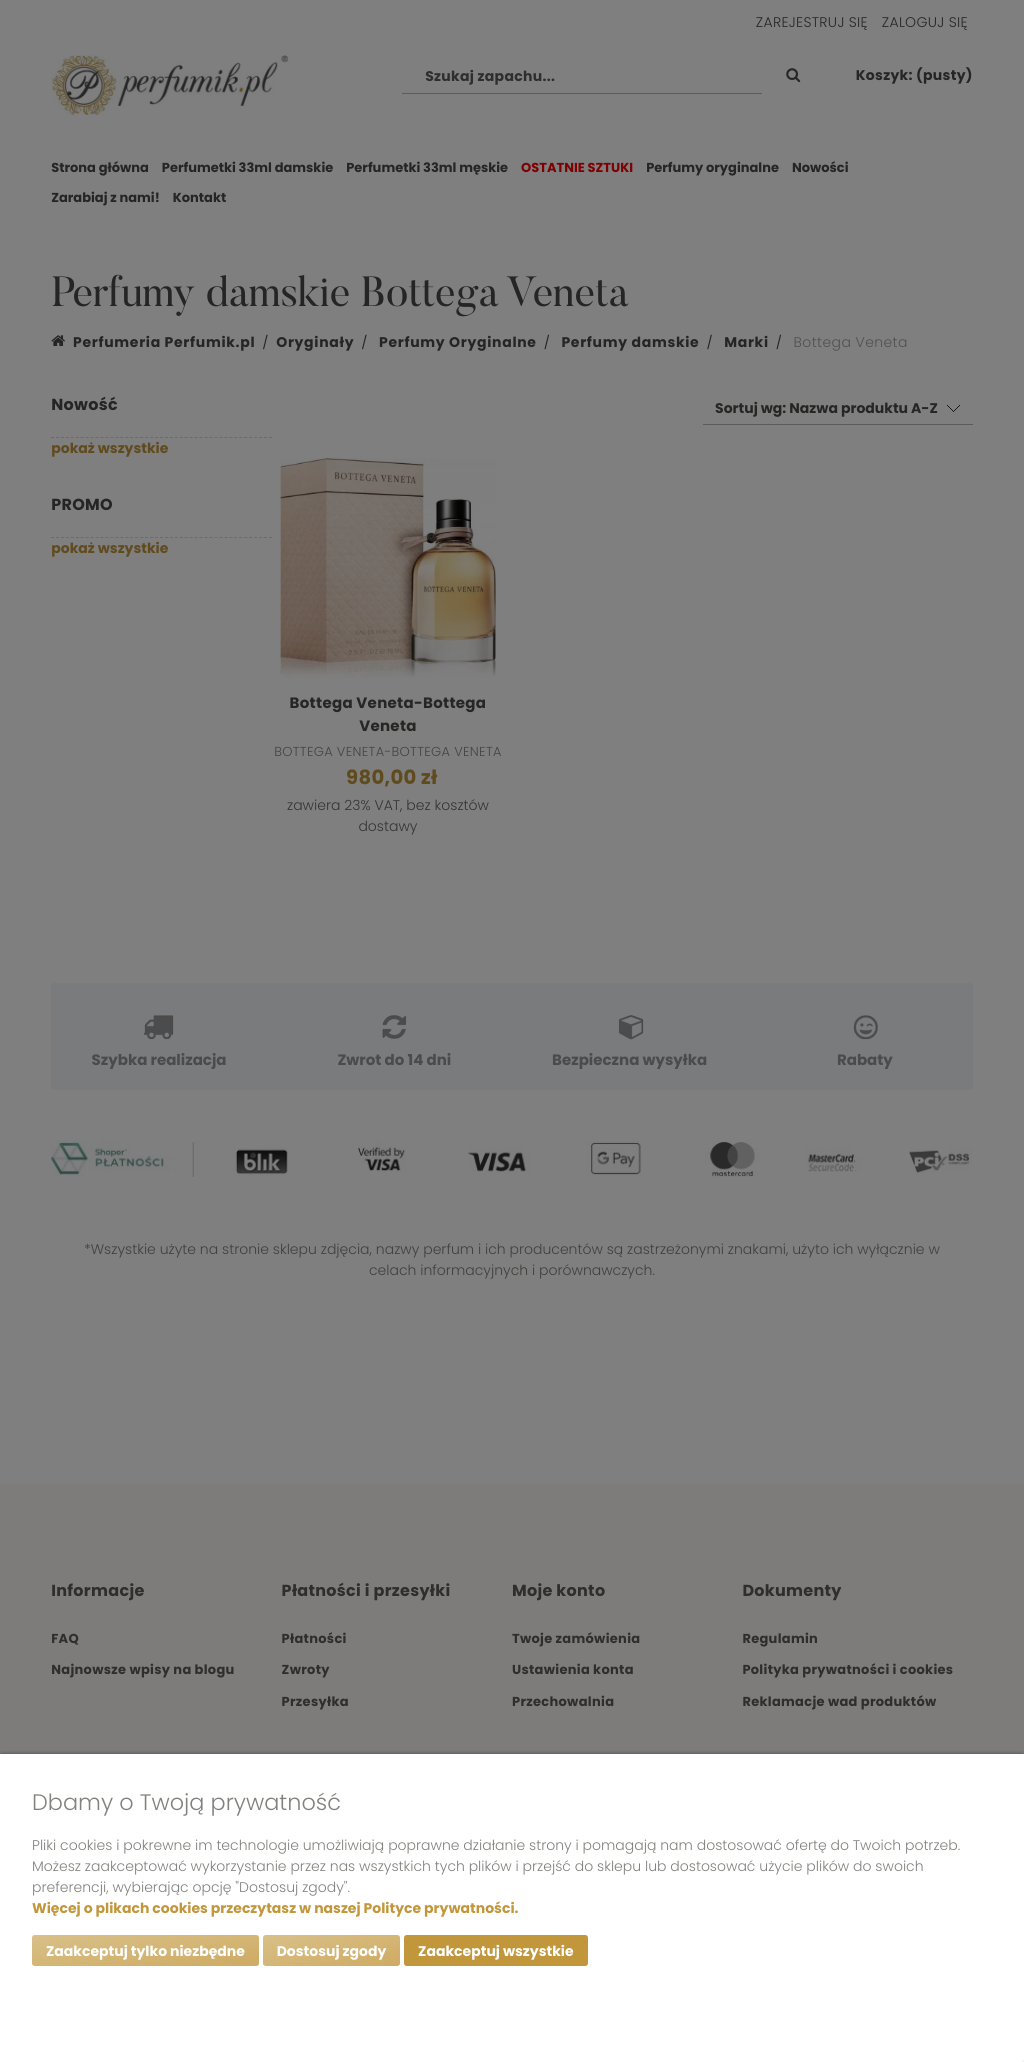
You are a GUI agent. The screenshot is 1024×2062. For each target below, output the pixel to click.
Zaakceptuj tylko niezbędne (145, 1951)
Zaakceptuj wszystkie (495, 1951)
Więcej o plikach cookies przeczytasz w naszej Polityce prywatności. (275, 1908)
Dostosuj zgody (332, 1951)
